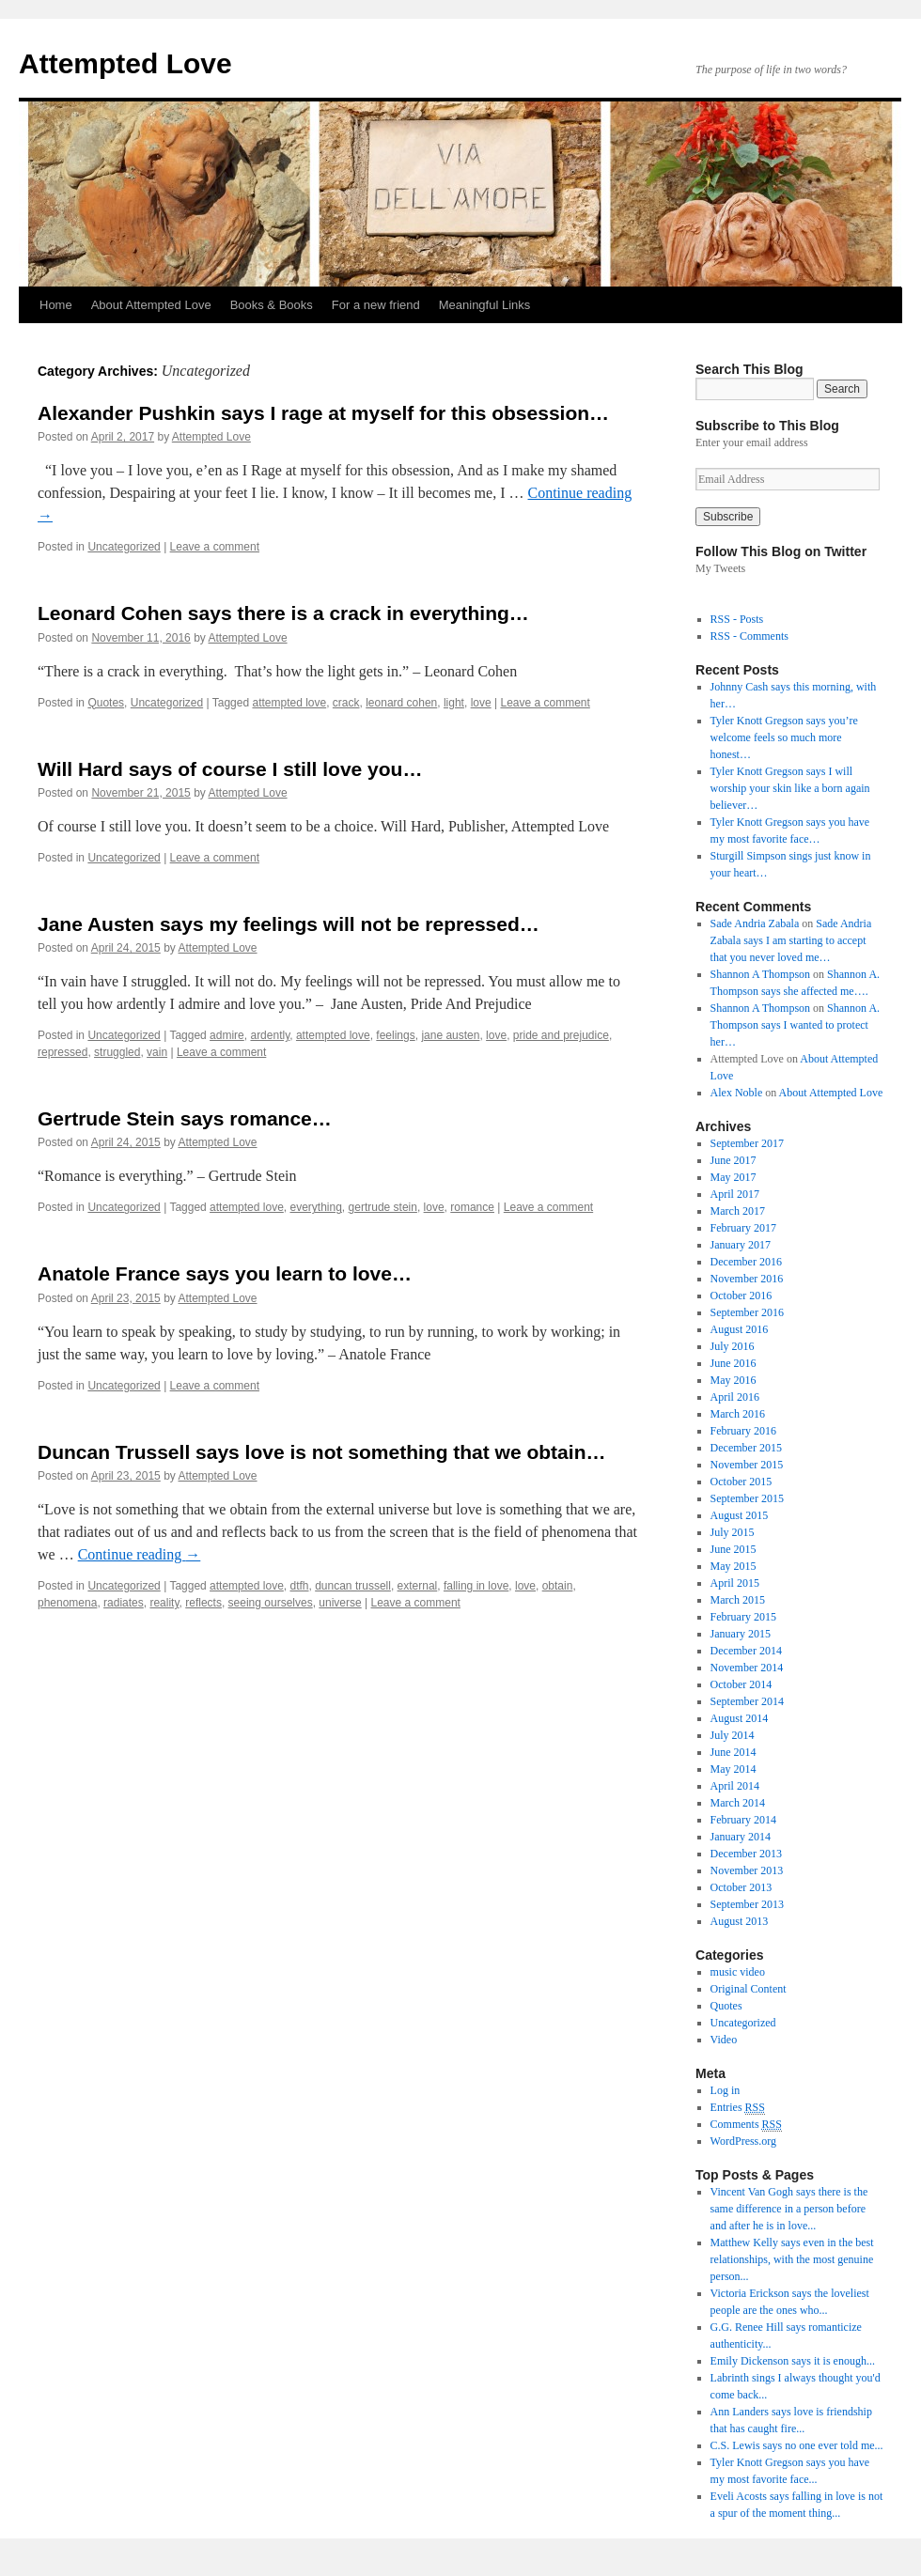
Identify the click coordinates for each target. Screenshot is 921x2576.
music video (737, 1972)
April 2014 (734, 1785)
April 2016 (734, 1397)
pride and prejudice (561, 1035)
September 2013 (747, 1904)
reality (164, 1602)
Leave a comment (214, 546)
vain (157, 1052)
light (454, 702)
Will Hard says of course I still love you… (230, 769)
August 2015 (739, 1515)
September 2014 (747, 1701)
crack (346, 702)
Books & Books (271, 305)
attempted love (289, 702)
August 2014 (739, 1718)
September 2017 (747, 1143)
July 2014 (732, 1735)
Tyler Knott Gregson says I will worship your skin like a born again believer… (790, 788)
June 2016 (733, 1363)
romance (472, 1207)
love (481, 702)
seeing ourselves (270, 1602)
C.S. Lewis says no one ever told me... (796, 2445)
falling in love (476, 1585)
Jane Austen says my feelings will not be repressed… (288, 924)
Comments (746, 2125)
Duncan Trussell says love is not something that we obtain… (321, 1452)
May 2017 (733, 1177)
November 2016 (747, 1278)
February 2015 (743, 1616)
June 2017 (733, 1160)
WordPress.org (743, 2141)
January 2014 (740, 1836)
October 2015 (741, 1481)
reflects (203, 1602)
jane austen (450, 1035)
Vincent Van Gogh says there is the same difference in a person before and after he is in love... (789, 2208)
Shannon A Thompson (760, 974)
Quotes (105, 702)
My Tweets (720, 568)
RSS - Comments (749, 636)
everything (315, 1207)
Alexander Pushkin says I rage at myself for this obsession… (323, 413)
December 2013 (746, 1853)
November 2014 (747, 1667)
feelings (395, 1035)
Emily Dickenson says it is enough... (792, 2360)
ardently (269, 1035)
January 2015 (740, 1633)
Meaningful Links (485, 305)
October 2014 (741, 1684)
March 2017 (737, 1211)
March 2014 (737, 1802)
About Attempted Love (151, 305)
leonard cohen (401, 702)
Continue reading (139, 1554)
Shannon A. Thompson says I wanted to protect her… (795, 1024)
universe (340, 1602)
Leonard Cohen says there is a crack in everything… (283, 613)
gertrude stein (383, 1207)
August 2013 (739, 1921)
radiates (123, 1602)
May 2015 (733, 1566)
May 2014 (733, 1769)
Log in (725, 2090)
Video (724, 2039)
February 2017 (743, 1227)
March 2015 (737, 1599)
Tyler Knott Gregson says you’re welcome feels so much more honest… (784, 737)
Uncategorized (123, 546)
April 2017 (734, 1194)
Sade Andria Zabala (755, 923)
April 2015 (734, 1583)
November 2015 (747, 1464)
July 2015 (732, 1532)
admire (227, 1035)
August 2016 (739, 1329)
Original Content (748, 1988)
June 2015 (733, 1549)
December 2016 (746, 1261)
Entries (737, 2108)
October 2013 (741, 1887)
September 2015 (747, 1498)
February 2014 (743, 1819)
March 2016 (737, 1413)
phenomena (67, 1602)
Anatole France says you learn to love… (225, 1273)
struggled (117, 1052)
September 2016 (747, 1312)
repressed (62, 1052)
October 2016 (741, 1295)
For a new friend (376, 305)
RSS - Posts (737, 619)
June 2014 (733, 1752)
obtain (557, 1585)
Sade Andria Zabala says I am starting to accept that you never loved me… (791, 940)
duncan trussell (353, 1585)
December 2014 (746, 1650)
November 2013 (747, 1870)
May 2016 (733, 1380)
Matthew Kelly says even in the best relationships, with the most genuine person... (792, 2259)
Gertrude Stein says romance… (185, 1118)
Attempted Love (125, 63)
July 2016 (732, 1346)
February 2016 (743, 1430)
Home (55, 305)
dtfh (298, 1585)
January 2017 (740, 1244)
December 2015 (746, 1447)
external (418, 1585)
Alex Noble (736, 1092)
